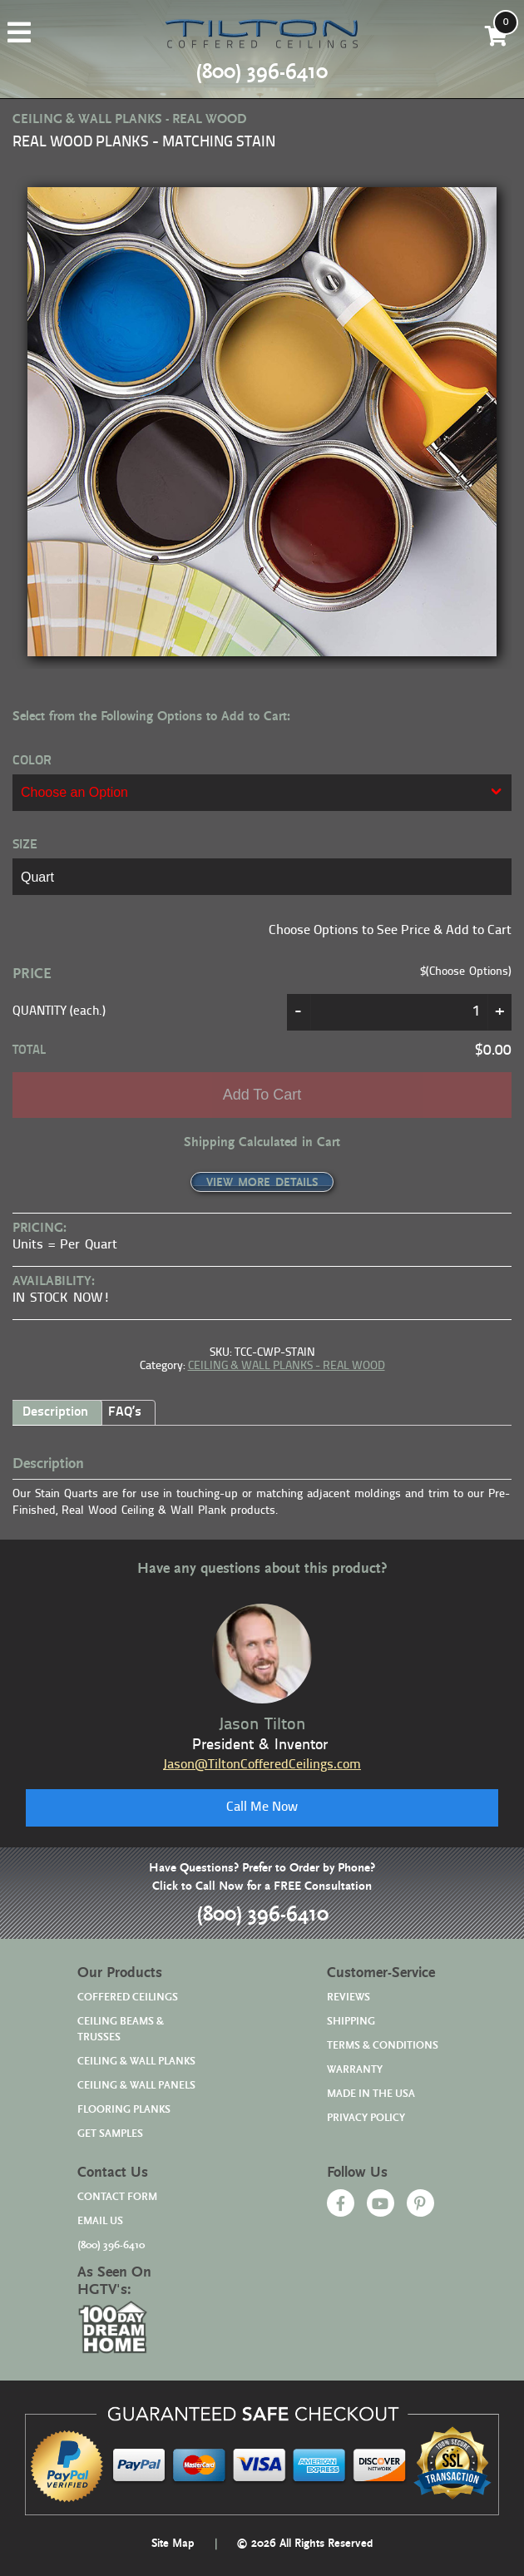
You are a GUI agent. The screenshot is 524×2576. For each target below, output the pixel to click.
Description (55, 1412)
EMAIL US (100, 2221)
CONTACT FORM (117, 2197)
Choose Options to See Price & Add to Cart (390, 930)
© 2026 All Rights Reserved (304, 2543)
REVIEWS (348, 1997)
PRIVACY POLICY (366, 2118)
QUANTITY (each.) (59, 1012)
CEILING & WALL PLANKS (136, 2061)
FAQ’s (124, 1412)
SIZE (24, 845)
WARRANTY (355, 2070)
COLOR (32, 761)
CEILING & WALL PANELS (136, 2085)
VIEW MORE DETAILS (262, 1182)
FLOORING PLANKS (124, 2110)
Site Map (173, 2543)
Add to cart (262, 1094)
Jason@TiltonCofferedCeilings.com (262, 1765)
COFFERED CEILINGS (127, 1997)
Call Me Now (262, 1807)
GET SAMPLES (110, 2134)
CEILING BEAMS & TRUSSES (120, 2029)
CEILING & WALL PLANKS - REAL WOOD (286, 1366)
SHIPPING (351, 2021)
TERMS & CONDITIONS (382, 2046)
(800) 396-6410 (262, 1915)
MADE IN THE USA (371, 2094)
